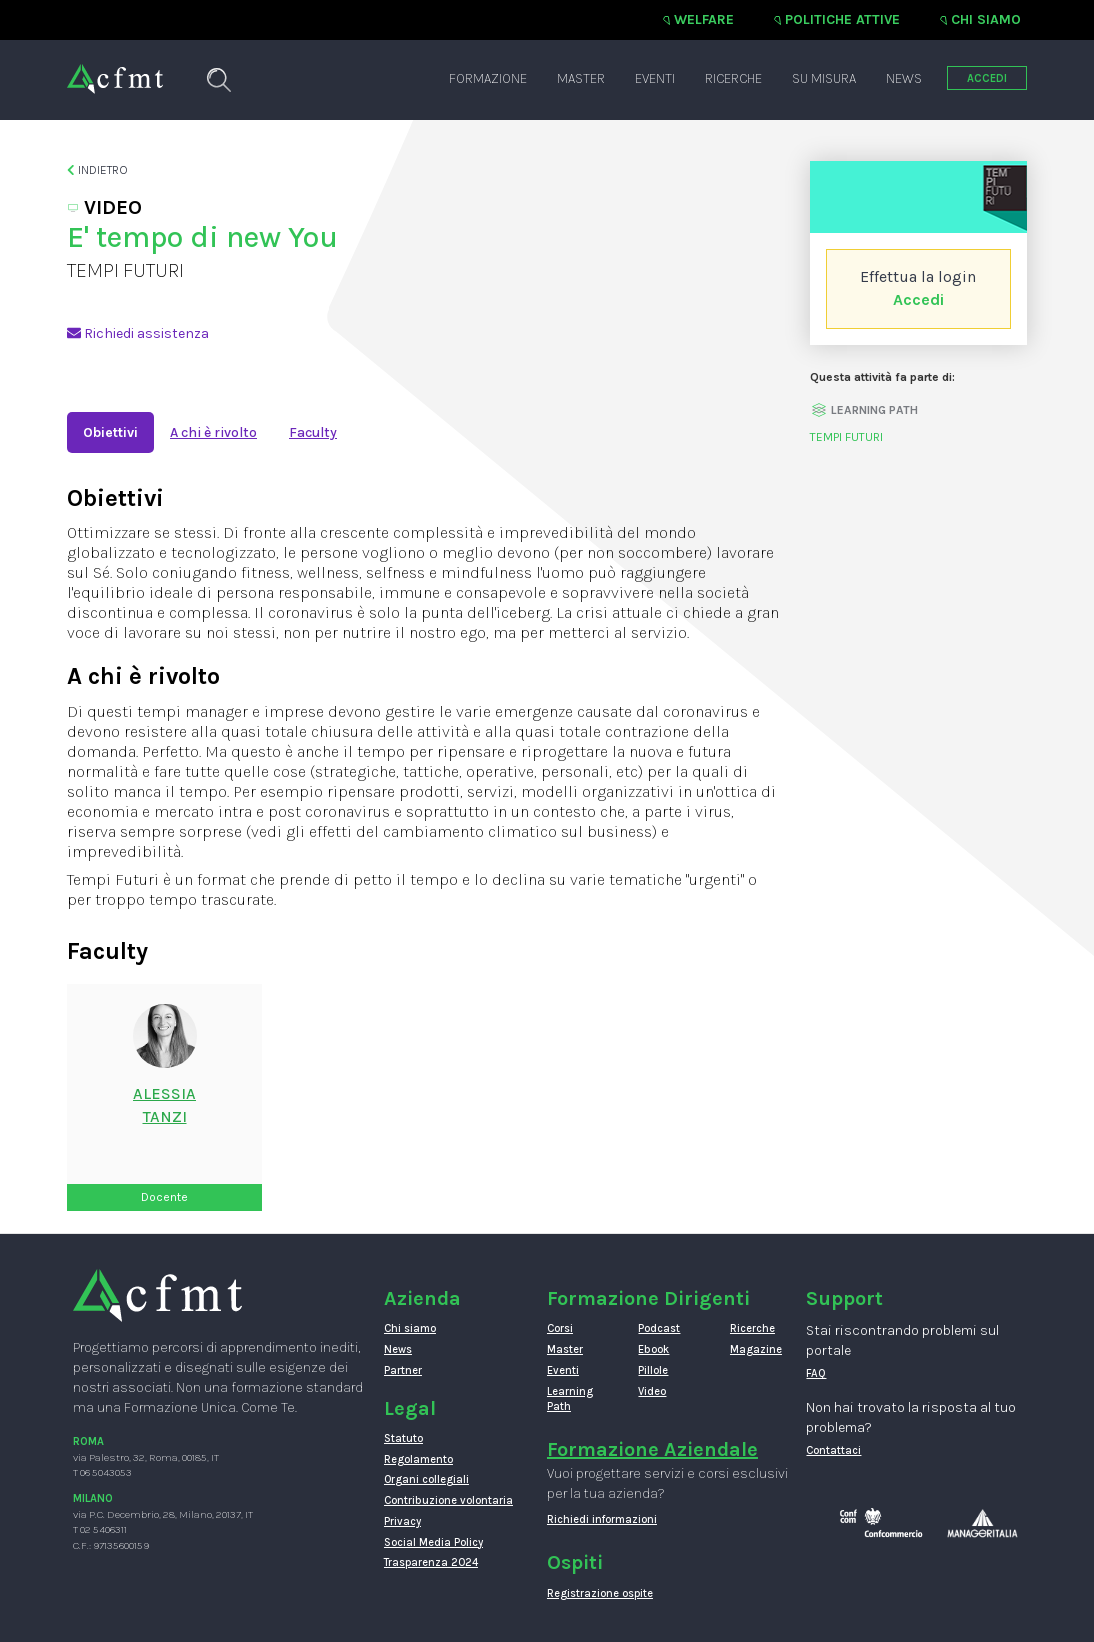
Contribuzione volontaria (448, 1500)
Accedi (918, 299)
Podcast (659, 1328)
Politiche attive (842, 19)
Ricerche (733, 78)
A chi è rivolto (213, 432)
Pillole (653, 1370)
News (904, 78)
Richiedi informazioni (602, 1519)
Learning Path (570, 1399)
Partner (403, 1370)
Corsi (560, 1328)
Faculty (313, 432)
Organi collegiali (426, 1479)
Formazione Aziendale (652, 1449)
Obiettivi (110, 432)
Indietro (97, 170)
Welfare (704, 19)
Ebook (653, 1349)
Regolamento (418, 1459)
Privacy (402, 1521)
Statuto (403, 1438)
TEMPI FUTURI (846, 437)
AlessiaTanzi (164, 1105)
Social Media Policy (433, 1542)
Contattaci (833, 1450)
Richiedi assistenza (138, 333)
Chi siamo (986, 19)
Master (581, 78)
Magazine (756, 1349)
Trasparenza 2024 (431, 1562)
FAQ (816, 1373)
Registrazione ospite (600, 1593)
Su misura (824, 78)
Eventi (655, 78)
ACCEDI (987, 78)
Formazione (488, 78)
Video (652, 1391)
